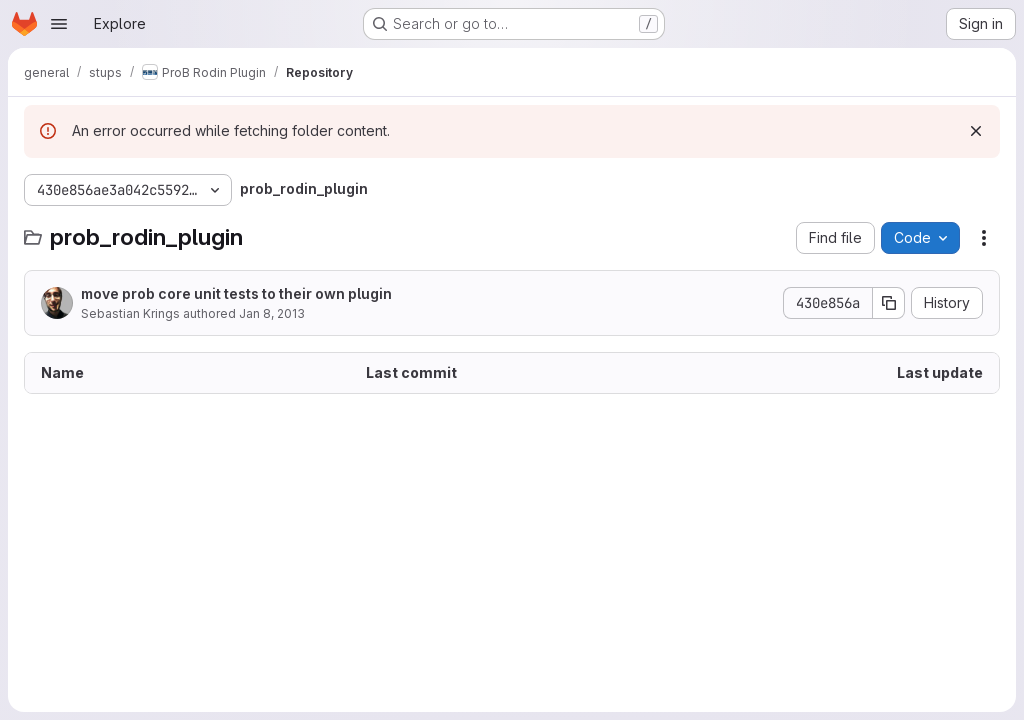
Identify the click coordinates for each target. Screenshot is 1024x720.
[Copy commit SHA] (889, 303)
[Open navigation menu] (59, 24)
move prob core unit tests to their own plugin (236, 293)
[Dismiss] (976, 131)
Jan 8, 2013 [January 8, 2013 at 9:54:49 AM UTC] (272, 313)
